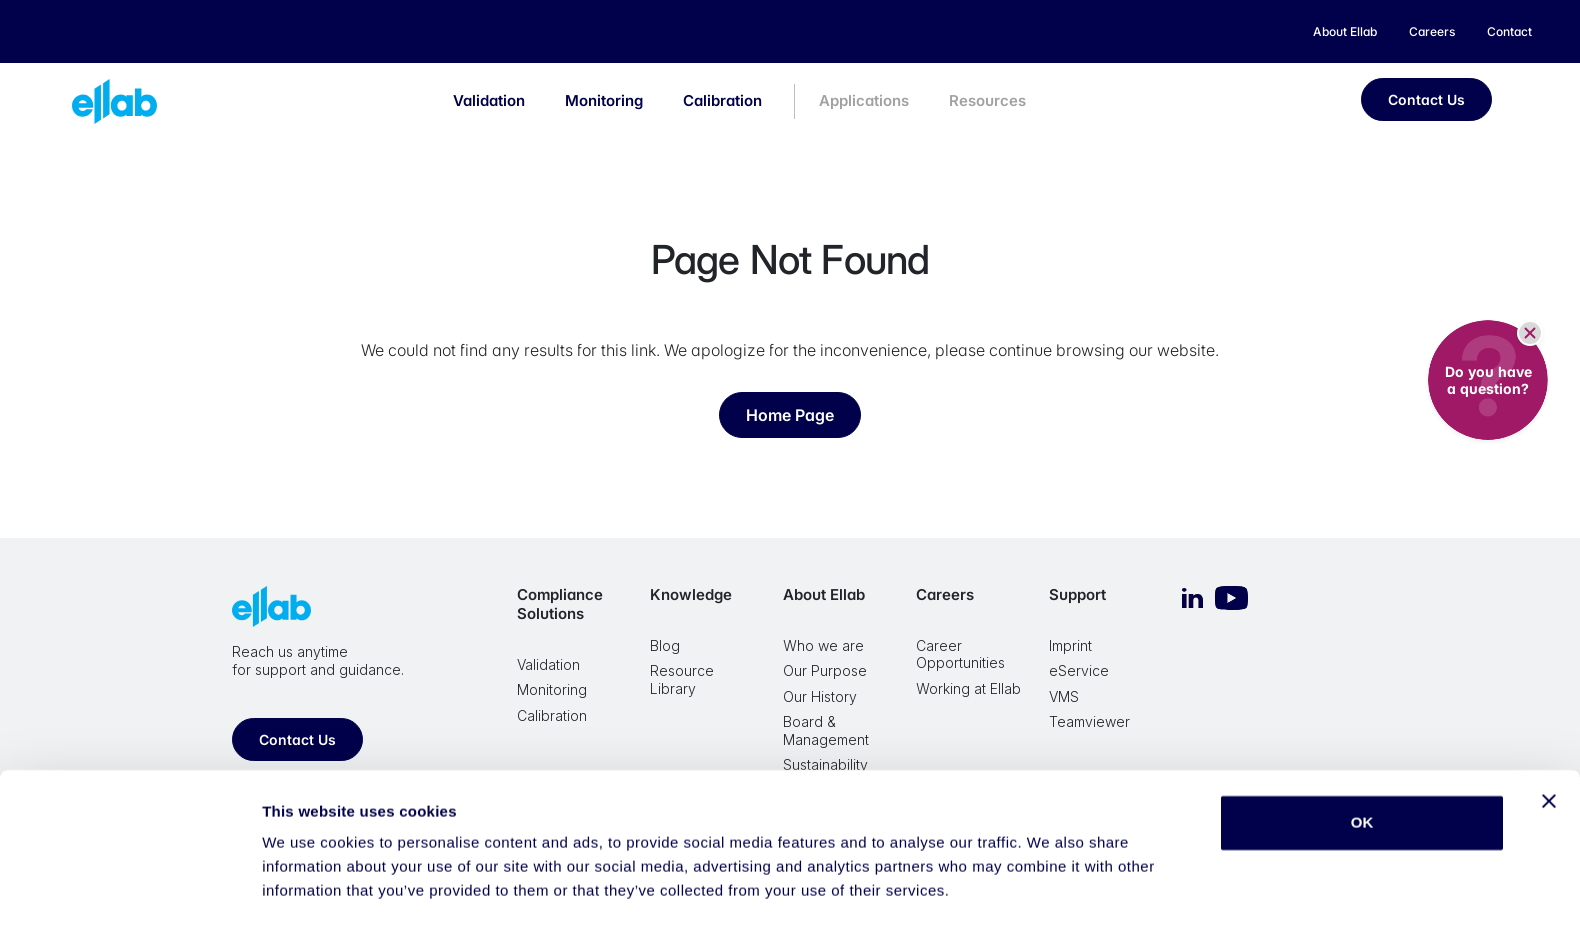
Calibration (722, 100)
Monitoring (604, 100)
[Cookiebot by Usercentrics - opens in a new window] (129, 891)
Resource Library (682, 679)
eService (1079, 670)
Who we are (823, 645)
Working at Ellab (968, 688)
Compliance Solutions (560, 604)
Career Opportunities (960, 654)
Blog (665, 645)
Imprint (1070, 645)
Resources (987, 100)
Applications (864, 100)
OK (1362, 767)
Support (1077, 594)
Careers (945, 594)
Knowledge (691, 594)
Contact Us (1426, 99)
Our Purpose (825, 670)
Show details (308, 890)
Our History (820, 696)
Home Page (790, 415)
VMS (1064, 696)
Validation (489, 100)
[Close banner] (1549, 746)
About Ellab (824, 594)
